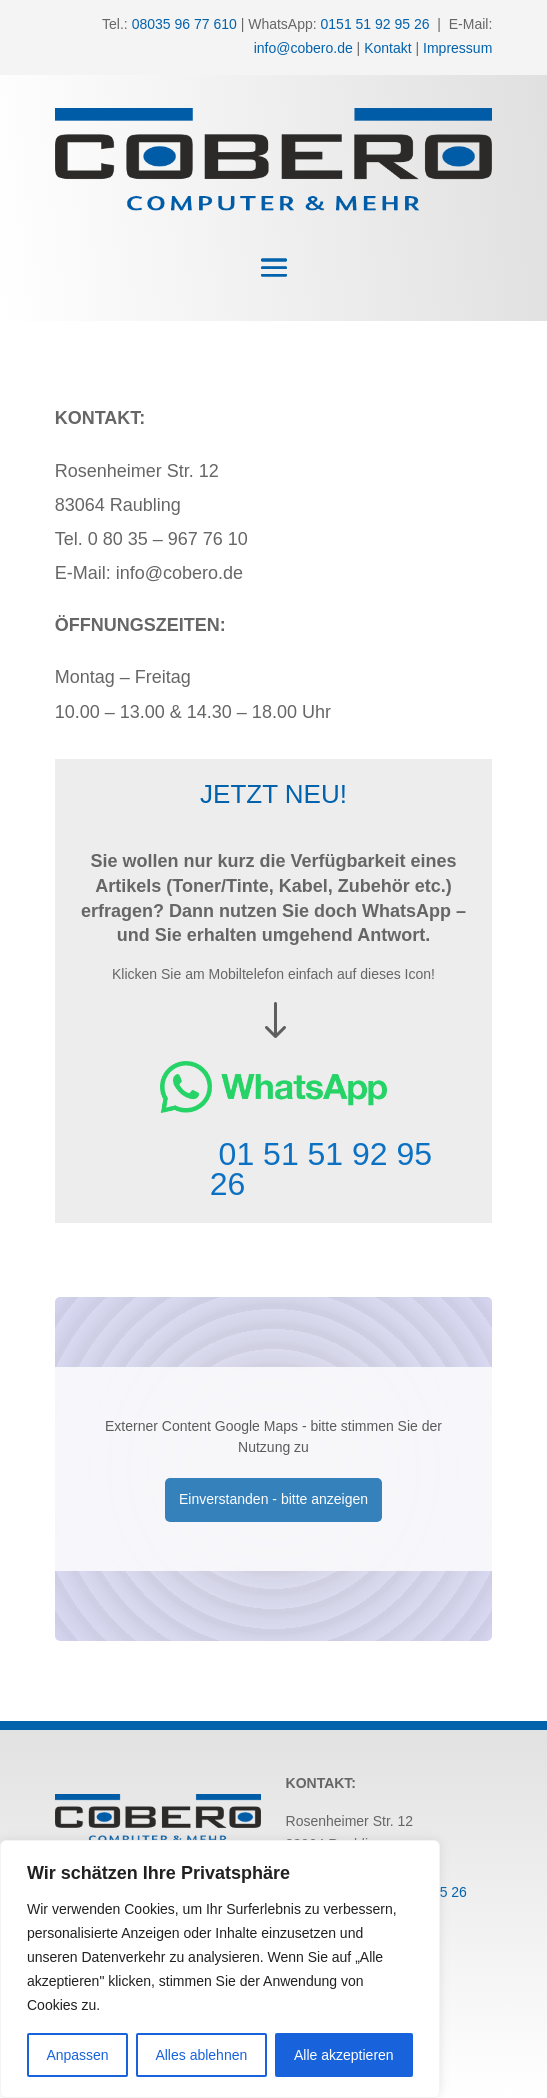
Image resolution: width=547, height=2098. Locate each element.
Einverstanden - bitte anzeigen (273, 1499)
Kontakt (387, 48)
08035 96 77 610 (184, 24)
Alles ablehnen (201, 2055)
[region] (220, 1969)
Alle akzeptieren (344, 2055)
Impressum (457, 48)
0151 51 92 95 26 (375, 24)
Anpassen (77, 2055)
